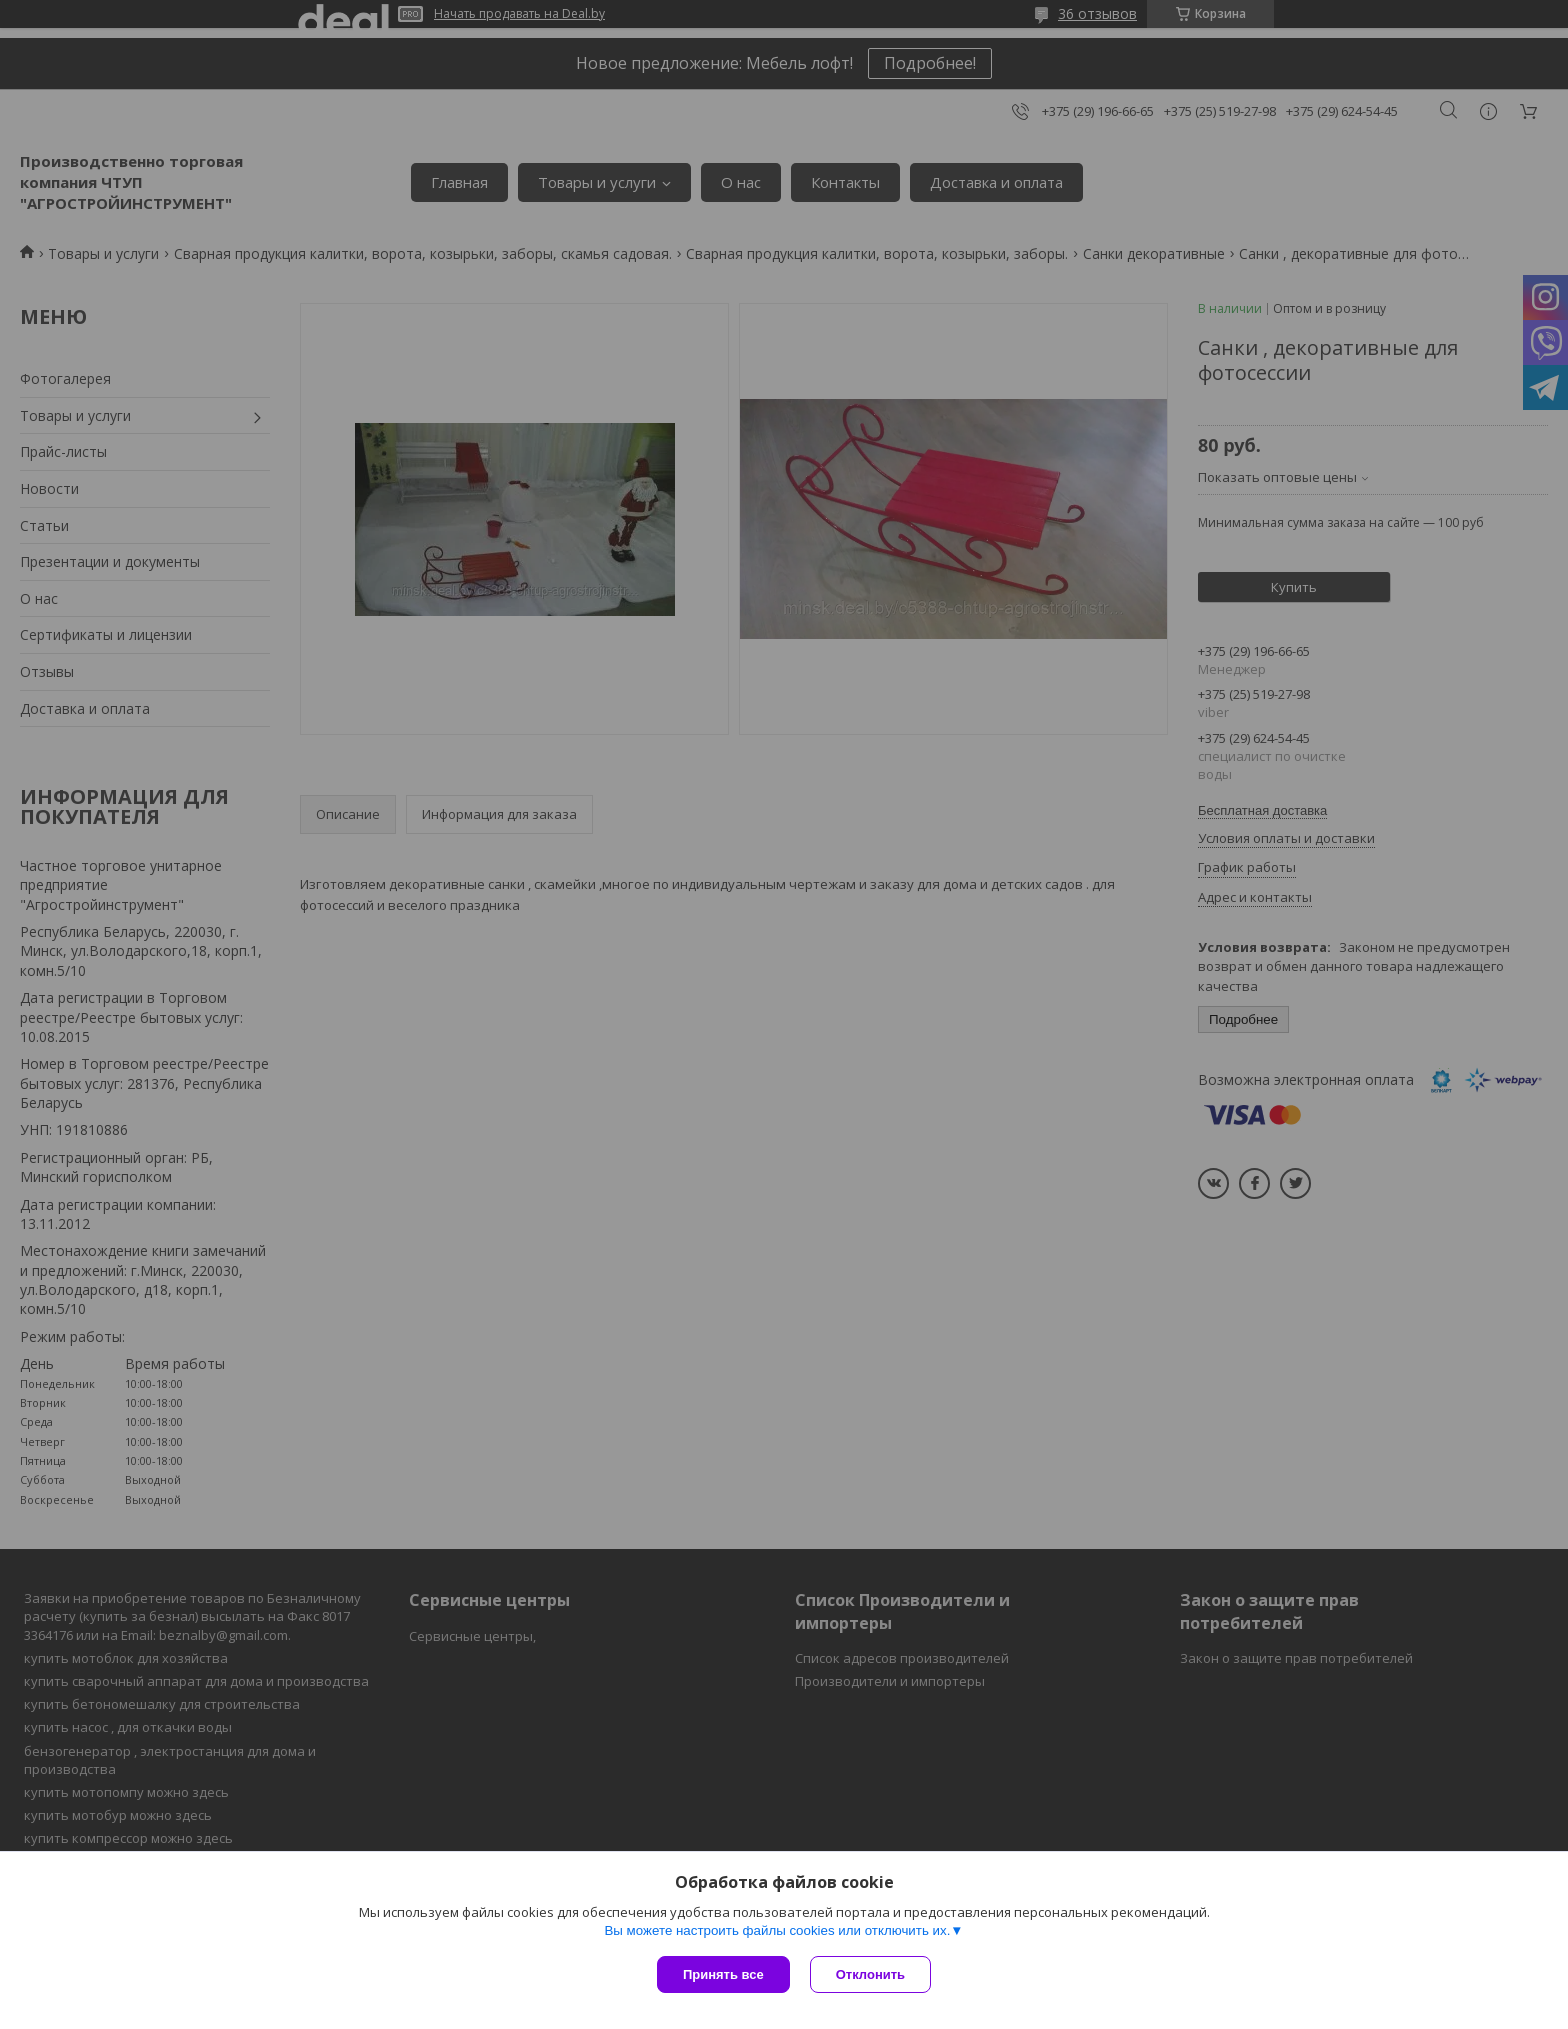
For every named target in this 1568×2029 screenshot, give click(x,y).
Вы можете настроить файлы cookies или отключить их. (777, 1930)
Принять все (723, 1974)
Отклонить (870, 1974)
